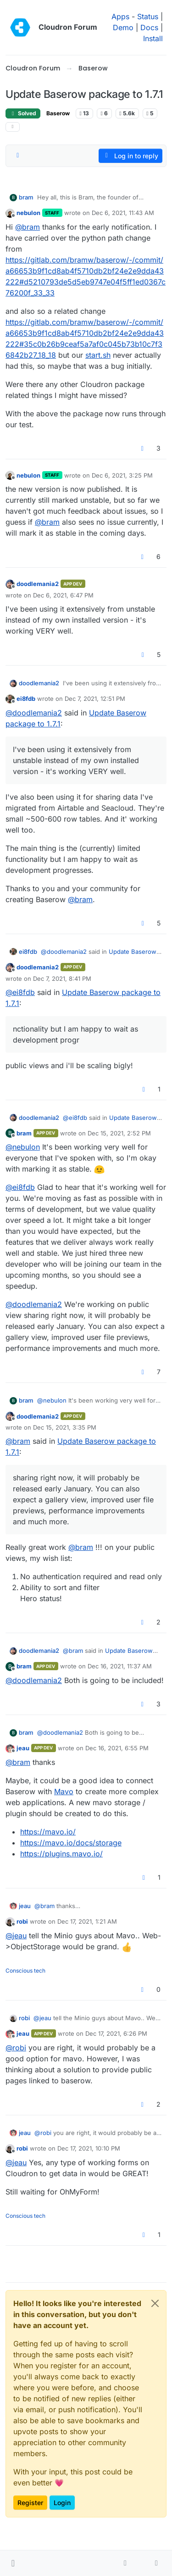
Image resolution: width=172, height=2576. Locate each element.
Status (147, 16)
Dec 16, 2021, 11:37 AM (120, 1666)
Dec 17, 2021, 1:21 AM (87, 1921)
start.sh (98, 355)
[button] (13, 2563)
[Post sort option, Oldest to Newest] (18, 155)
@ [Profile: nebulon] (23, 1146)
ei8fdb (26, 698)
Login (62, 2502)
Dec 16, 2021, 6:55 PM (117, 1748)
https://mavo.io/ (48, 1831)
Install (153, 38)
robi (22, 1921)
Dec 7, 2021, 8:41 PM (62, 978)
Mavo (63, 1791)
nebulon (28, 212)
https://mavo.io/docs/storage (71, 1842)
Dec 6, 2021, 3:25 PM (122, 475)
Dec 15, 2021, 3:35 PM (64, 1427)
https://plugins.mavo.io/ (61, 1853)
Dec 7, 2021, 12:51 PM (95, 698)
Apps (120, 16)
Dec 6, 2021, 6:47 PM (63, 595)
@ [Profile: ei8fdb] (20, 992)
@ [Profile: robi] (16, 2047)
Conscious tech (25, 1970)
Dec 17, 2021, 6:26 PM (116, 2033)
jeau (23, 1748)
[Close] (155, 2303)
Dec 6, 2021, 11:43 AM (123, 212)
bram (26, 197)
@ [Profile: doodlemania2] (34, 712)
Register (30, 2502)
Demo (123, 27)
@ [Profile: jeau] (16, 1935)
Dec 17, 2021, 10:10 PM (88, 2148)
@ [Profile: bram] (27, 226)
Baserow (58, 113)
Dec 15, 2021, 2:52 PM (119, 1133)
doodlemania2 (38, 583)
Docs (149, 27)
